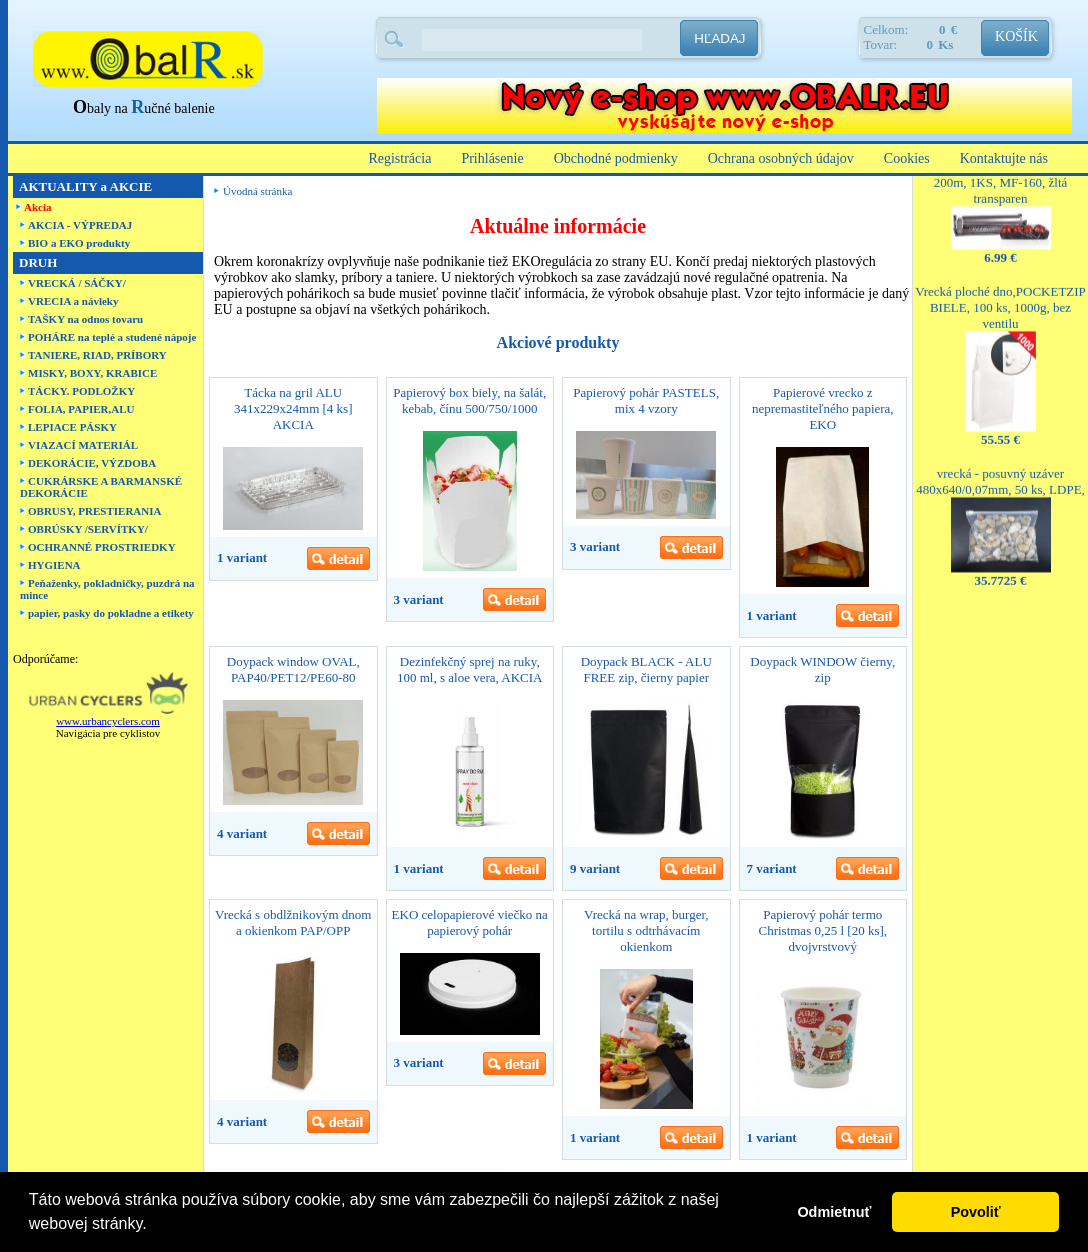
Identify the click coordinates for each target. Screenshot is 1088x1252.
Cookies (907, 158)
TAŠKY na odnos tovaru (85, 319)
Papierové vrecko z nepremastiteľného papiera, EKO (823, 408)
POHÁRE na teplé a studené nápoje (112, 337)
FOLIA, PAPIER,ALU (81, 409)
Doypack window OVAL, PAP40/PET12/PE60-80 (293, 669)
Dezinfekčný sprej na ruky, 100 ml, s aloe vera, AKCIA (470, 669)
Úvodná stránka (257, 191)
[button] (154, 1226)
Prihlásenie (492, 158)
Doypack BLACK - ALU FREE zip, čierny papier (646, 669)
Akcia (38, 207)
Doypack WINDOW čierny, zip (822, 669)
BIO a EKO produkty (79, 243)
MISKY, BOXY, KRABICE (92, 373)
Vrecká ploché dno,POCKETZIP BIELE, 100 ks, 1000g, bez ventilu (1000, 289)
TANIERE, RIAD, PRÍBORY (97, 355)
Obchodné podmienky (616, 158)
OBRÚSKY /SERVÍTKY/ (88, 529)
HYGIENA (54, 565)
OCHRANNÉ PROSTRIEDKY (102, 547)
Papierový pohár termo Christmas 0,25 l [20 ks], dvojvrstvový (822, 930)
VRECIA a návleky (73, 301)
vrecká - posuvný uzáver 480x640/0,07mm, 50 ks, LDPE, (1000, 463)
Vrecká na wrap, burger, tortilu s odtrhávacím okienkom (646, 930)
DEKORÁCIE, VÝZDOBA (92, 463)
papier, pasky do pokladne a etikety (111, 613)
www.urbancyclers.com (108, 721)
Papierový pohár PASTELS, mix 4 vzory (646, 400)
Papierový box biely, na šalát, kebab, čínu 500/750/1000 (469, 400)
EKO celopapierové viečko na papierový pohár (470, 922)
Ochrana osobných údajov (781, 158)
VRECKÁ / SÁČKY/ (77, 283)
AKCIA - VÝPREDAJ (80, 225)
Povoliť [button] (976, 1212)
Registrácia (399, 158)
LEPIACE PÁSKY (72, 427)
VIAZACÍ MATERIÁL (83, 445)
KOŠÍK (1016, 36)
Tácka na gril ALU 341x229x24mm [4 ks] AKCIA (293, 408)
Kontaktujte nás (1004, 158)
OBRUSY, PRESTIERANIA (94, 511)
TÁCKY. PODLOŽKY (81, 391)
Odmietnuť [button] (834, 1212)
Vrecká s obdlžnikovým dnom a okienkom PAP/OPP (293, 922)
